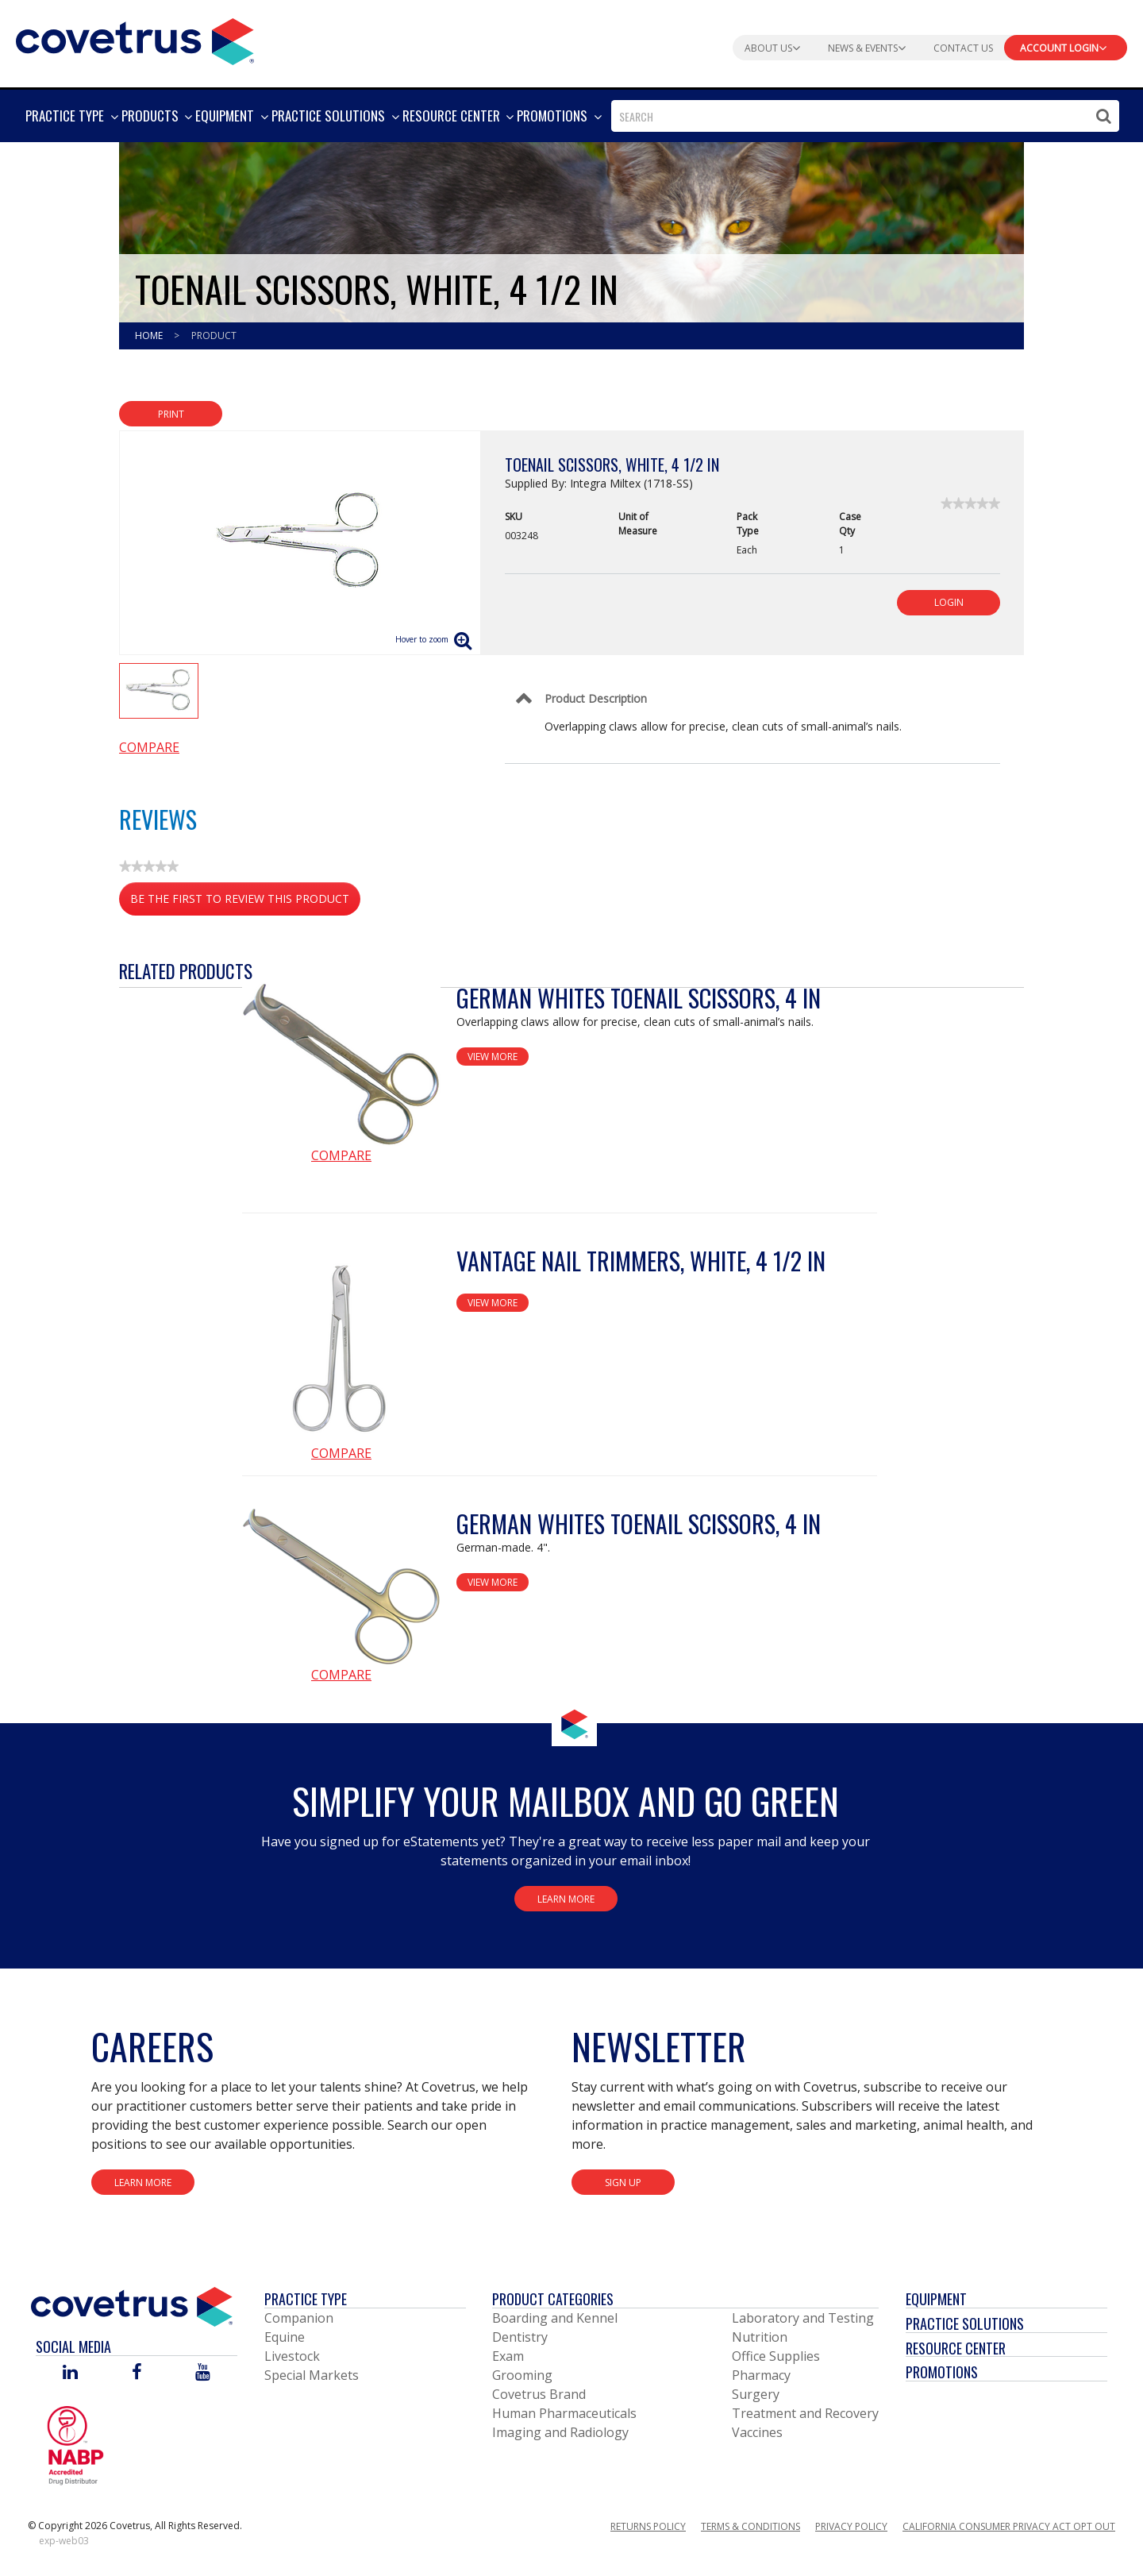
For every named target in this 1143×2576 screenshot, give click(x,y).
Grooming (522, 2375)
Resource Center (956, 2348)
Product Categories (553, 2299)
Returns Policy (648, 2526)
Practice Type (305, 2299)
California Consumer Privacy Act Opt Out (1008, 2526)
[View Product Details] (341, 1064)
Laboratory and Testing (803, 2318)
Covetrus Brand (539, 2394)
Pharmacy (761, 2375)
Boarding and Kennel (555, 2318)
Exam (508, 2356)
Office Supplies (776, 2356)
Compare (149, 747)
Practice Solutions (965, 2323)
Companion (298, 2318)
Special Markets (311, 2375)
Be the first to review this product (245, 902)
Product (214, 335)
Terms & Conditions (750, 2526)
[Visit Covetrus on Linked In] (70, 2373)
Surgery (755, 2394)
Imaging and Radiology (560, 2432)
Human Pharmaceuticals (564, 2413)
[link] (970, 503)
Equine (284, 2337)
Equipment (936, 2299)
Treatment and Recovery (805, 2413)
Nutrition (759, 2337)
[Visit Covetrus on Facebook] (136, 2373)
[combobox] (865, 116)
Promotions (942, 2372)
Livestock (292, 2356)
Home (150, 335)
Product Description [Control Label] (596, 698)
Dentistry (520, 2337)
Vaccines (757, 2432)
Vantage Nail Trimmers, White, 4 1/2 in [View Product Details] (641, 1260)
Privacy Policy (851, 2526)
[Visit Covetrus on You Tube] (202, 2373)
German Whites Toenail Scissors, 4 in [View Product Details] (638, 998)
